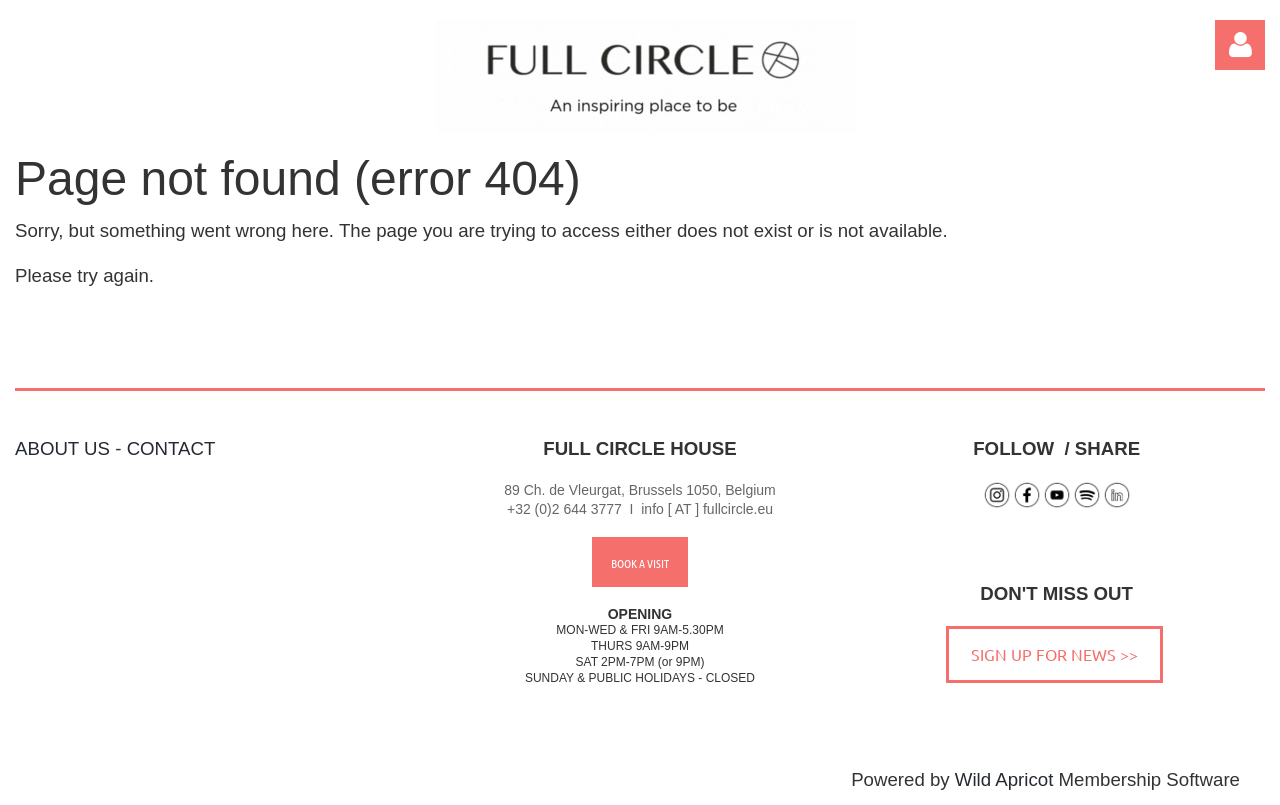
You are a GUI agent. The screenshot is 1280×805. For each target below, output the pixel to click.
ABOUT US (62, 448)
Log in (1240, 45)
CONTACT (171, 448)
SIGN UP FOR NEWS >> (1054, 654)
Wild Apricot (1004, 779)
